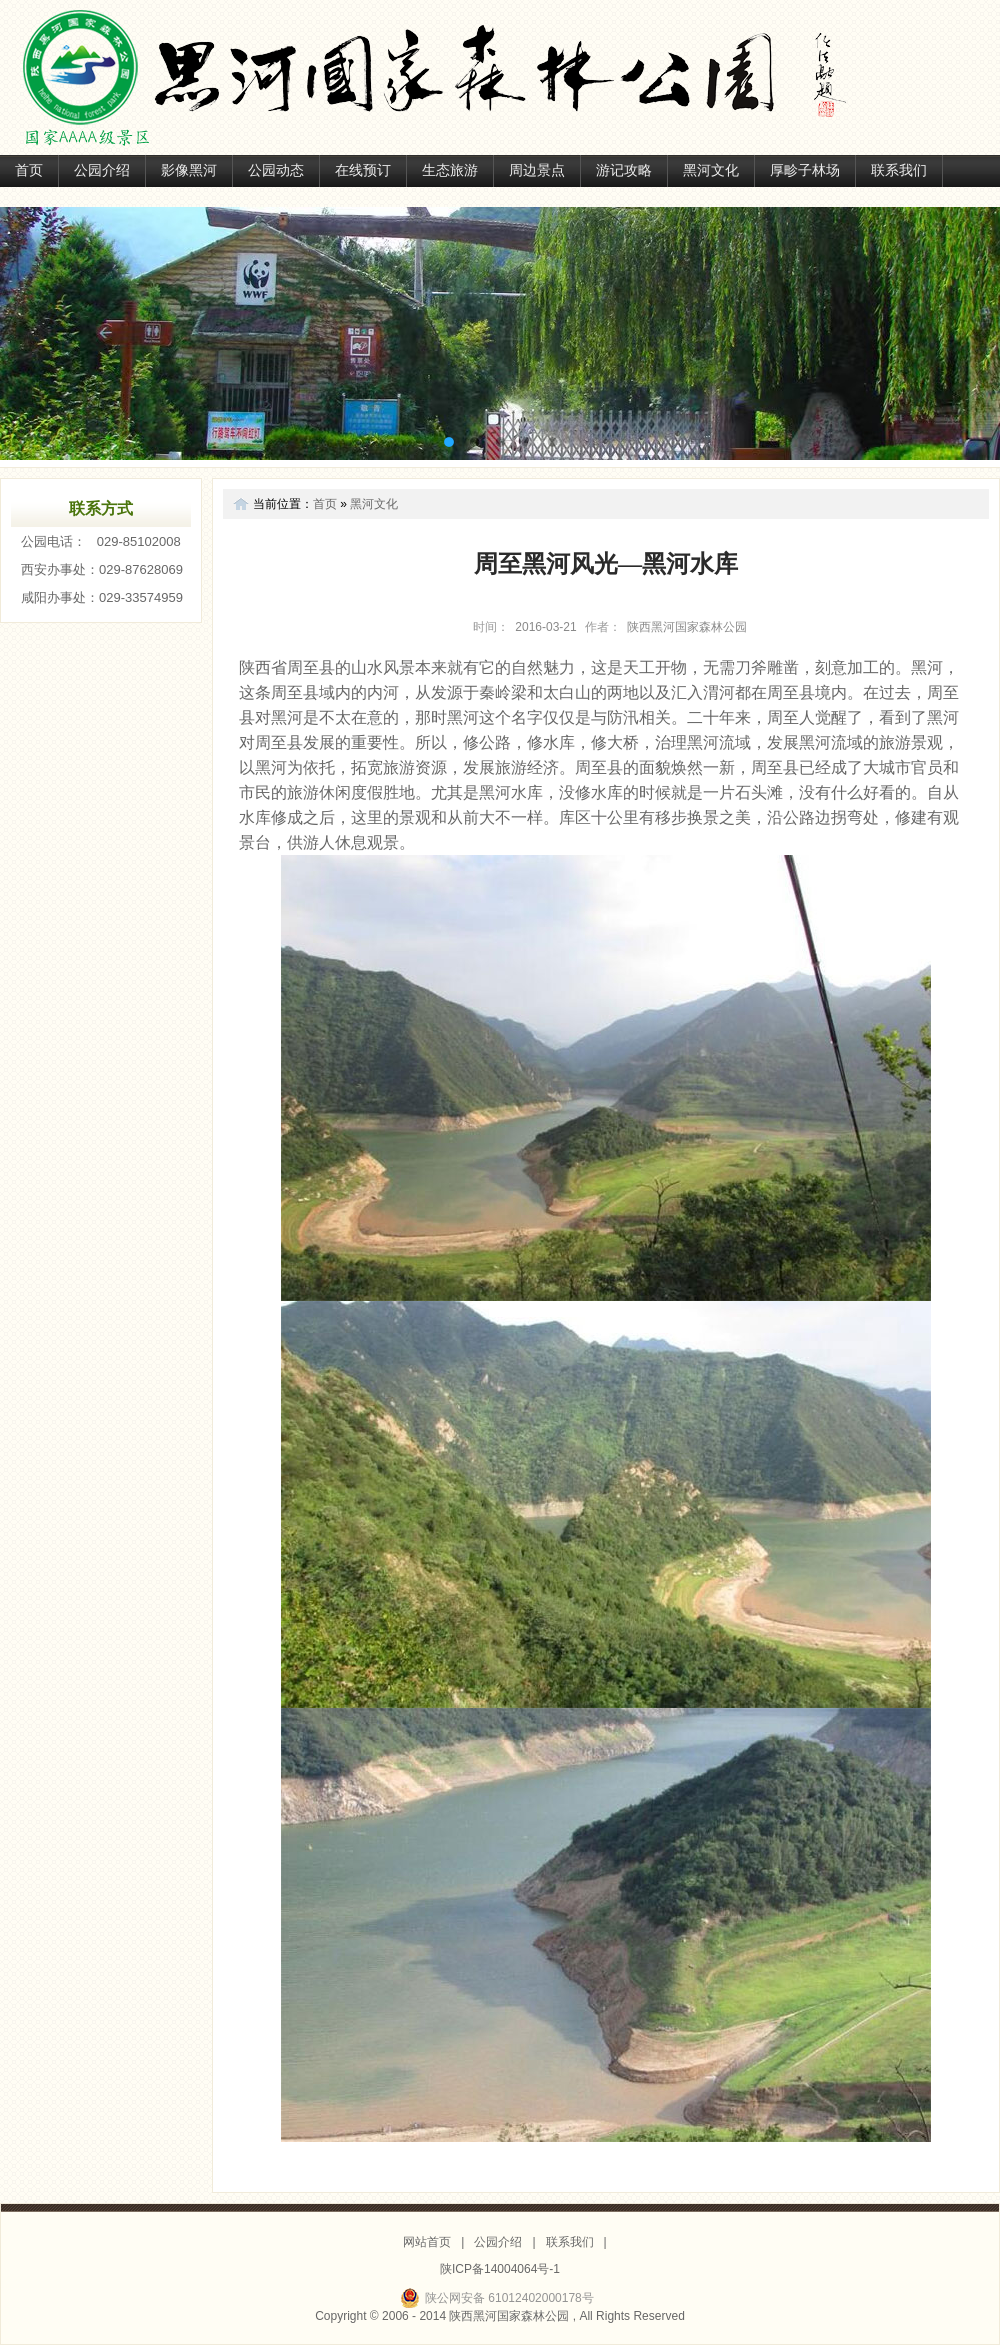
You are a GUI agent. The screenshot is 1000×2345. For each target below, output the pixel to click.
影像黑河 (189, 170)
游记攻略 (624, 170)
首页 (29, 170)
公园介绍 (102, 170)
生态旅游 (450, 170)
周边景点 (537, 170)
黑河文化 (711, 170)
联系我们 (899, 170)
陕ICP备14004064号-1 (500, 2269)
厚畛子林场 (805, 170)
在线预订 (363, 170)
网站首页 (427, 2242)
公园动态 (276, 170)
